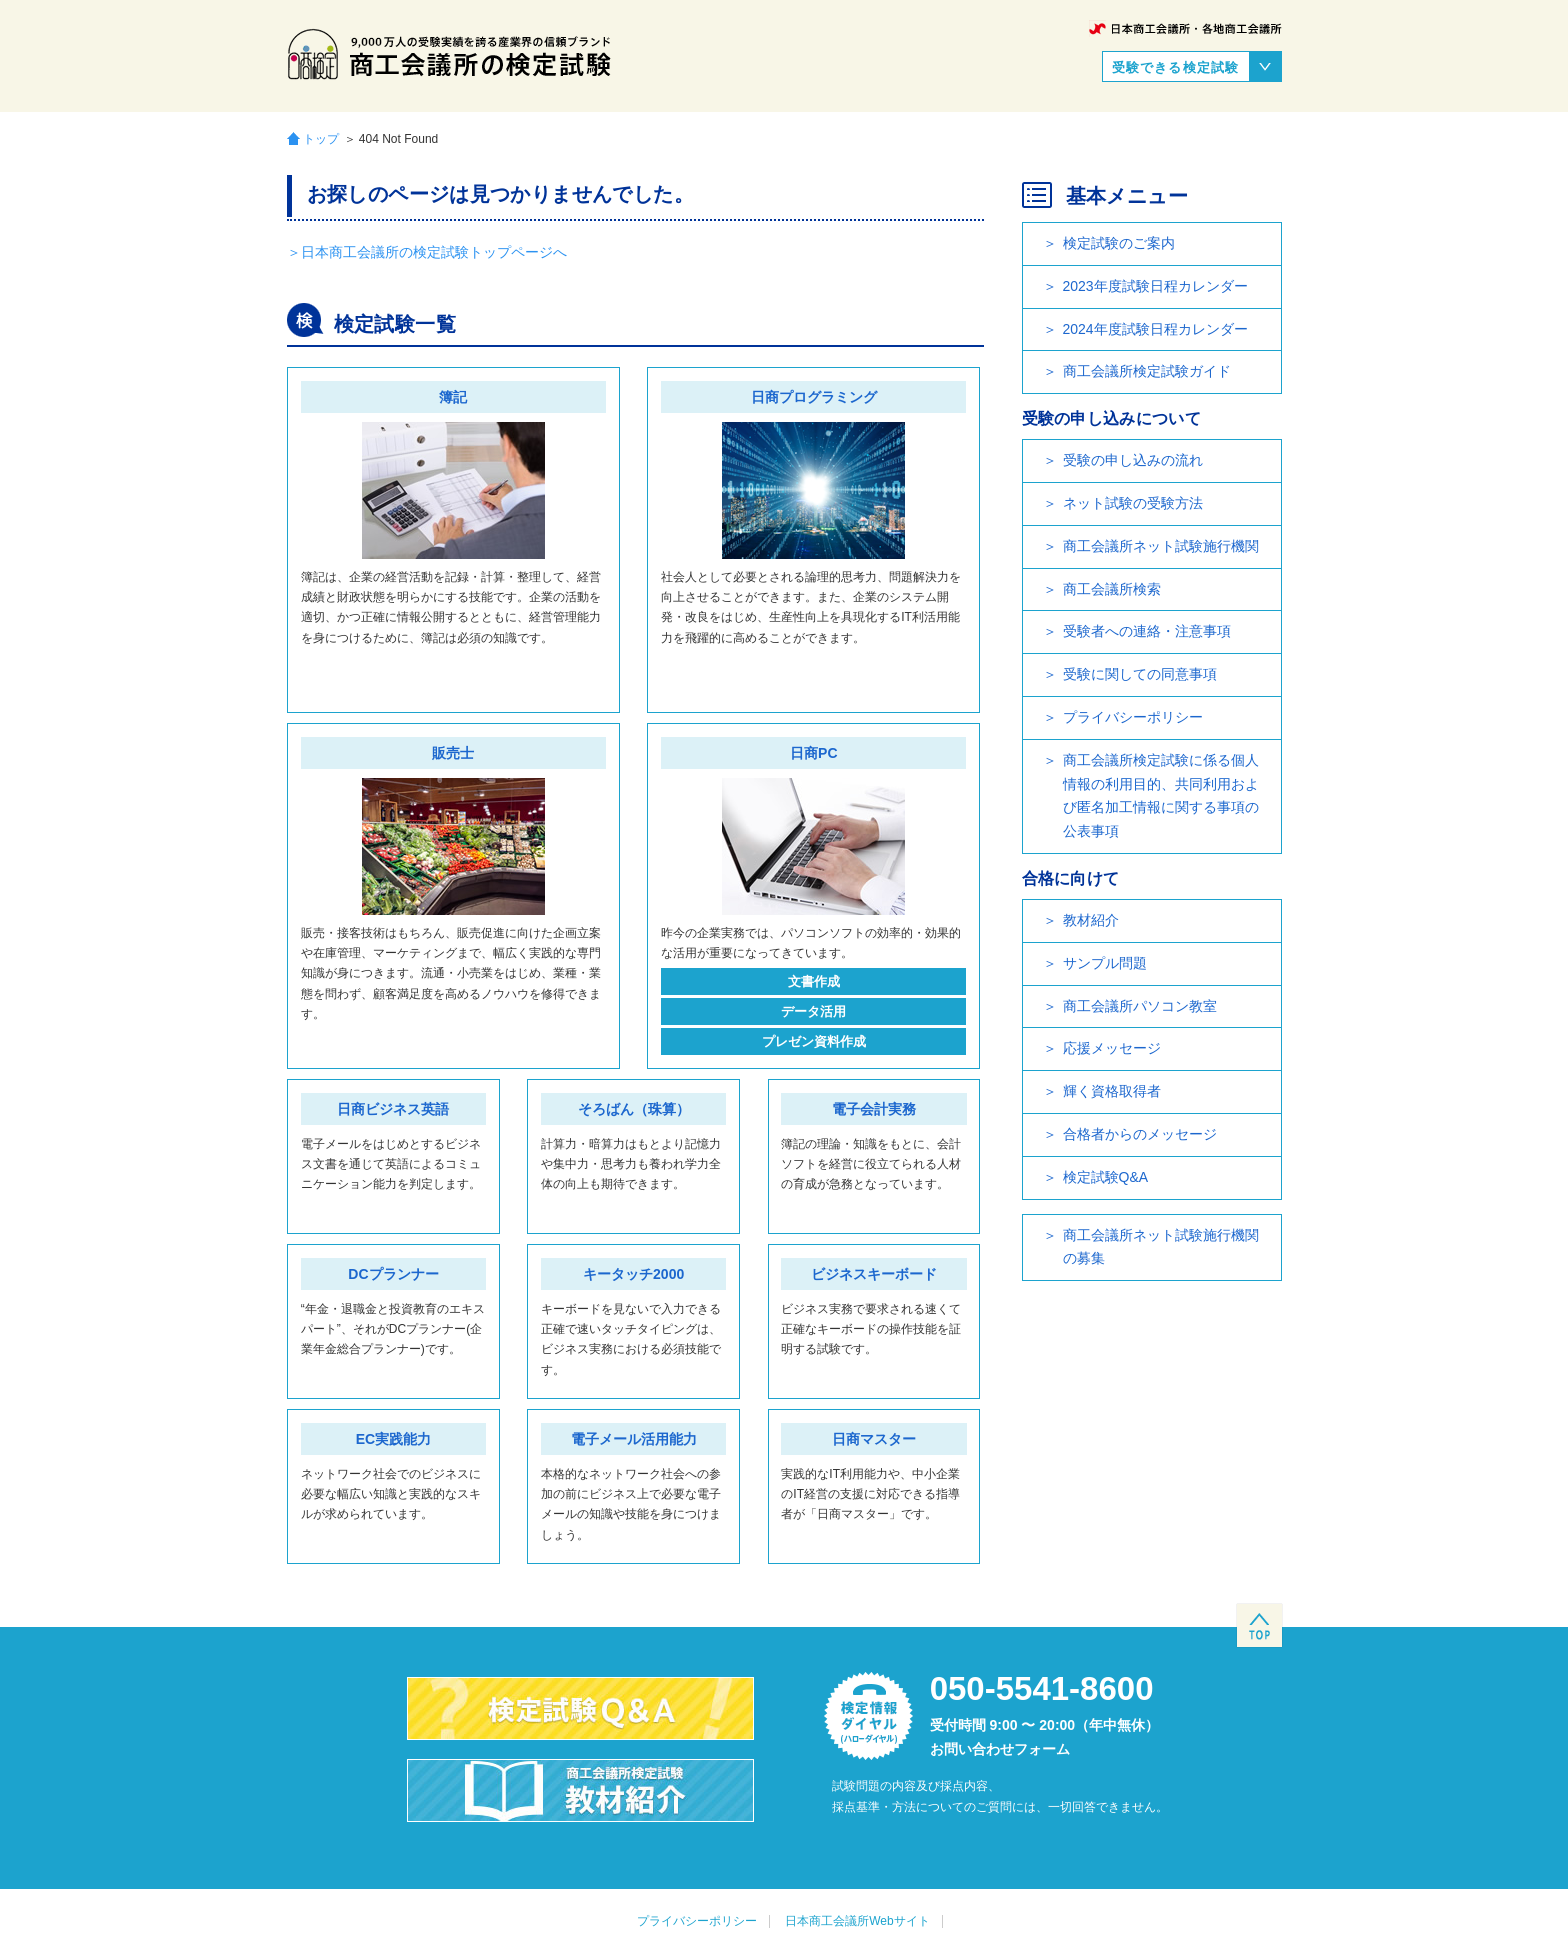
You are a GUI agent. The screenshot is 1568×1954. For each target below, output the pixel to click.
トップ (321, 138)
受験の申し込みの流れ (1133, 460)
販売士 (453, 753)
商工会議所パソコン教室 (1140, 1006)
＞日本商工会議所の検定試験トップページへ (427, 252)
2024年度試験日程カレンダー (1155, 329)
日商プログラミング (814, 397)
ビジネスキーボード (874, 1274)
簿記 (453, 397)
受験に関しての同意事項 (1140, 674)
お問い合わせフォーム (1000, 1749)
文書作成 (814, 981)
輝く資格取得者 (1112, 1091)
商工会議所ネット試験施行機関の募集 (1161, 1247)
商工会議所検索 (1112, 589)
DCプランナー (393, 1274)
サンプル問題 (1105, 963)
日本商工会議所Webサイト (857, 1921)
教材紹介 (1091, 920)
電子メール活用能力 (634, 1439)
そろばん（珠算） (634, 1109)
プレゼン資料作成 (814, 1041)
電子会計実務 (874, 1109)
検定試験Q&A (1106, 1177)
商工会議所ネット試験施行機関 (1161, 546)
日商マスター (874, 1439)
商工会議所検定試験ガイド (1147, 371)
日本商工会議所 (1185, 28)
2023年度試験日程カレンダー (1155, 286)
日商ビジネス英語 (393, 1109)
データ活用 (813, 1011)
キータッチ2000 (633, 1274)
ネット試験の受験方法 (1133, 503)
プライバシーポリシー (1133, 717)
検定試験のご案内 (1119, 243)
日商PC (813, 753)
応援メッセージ (1112, 1048)
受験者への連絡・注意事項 (1147, 631)
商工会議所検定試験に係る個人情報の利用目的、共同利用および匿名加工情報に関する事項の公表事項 (1161, 795)
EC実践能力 (393, 1439)
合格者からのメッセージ (1140, 1134)
